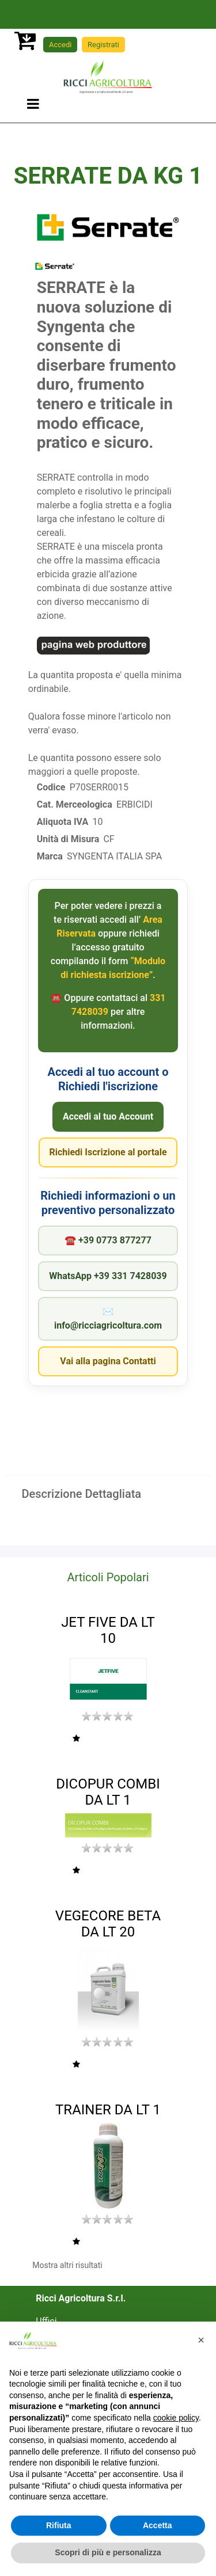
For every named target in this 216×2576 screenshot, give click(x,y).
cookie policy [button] (176, 2417)
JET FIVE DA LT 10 (108, 1630)
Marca (50, 856)
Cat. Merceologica (74, 804)
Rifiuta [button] (58, 2525)
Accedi (60, 44)
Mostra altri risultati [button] (67, 2265)
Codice (51, 787)
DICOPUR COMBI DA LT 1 (108, 1792)
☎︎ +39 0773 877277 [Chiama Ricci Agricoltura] (108, 1240)
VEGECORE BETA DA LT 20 (108, 1924)
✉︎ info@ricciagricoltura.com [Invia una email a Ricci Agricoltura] (108, 1318)
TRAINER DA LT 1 (108, 2110)
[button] (76, 1739)
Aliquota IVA (62, 821)
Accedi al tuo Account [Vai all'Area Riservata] (108, 1116)
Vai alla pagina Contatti (108, 1361)
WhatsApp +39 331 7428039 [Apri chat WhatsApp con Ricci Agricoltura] (107, 1275)
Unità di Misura (68, 839)
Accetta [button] (157, 2525)
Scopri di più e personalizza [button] (108, 2552)
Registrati (103, 44)
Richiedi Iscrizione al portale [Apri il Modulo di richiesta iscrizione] (107, 1152)
